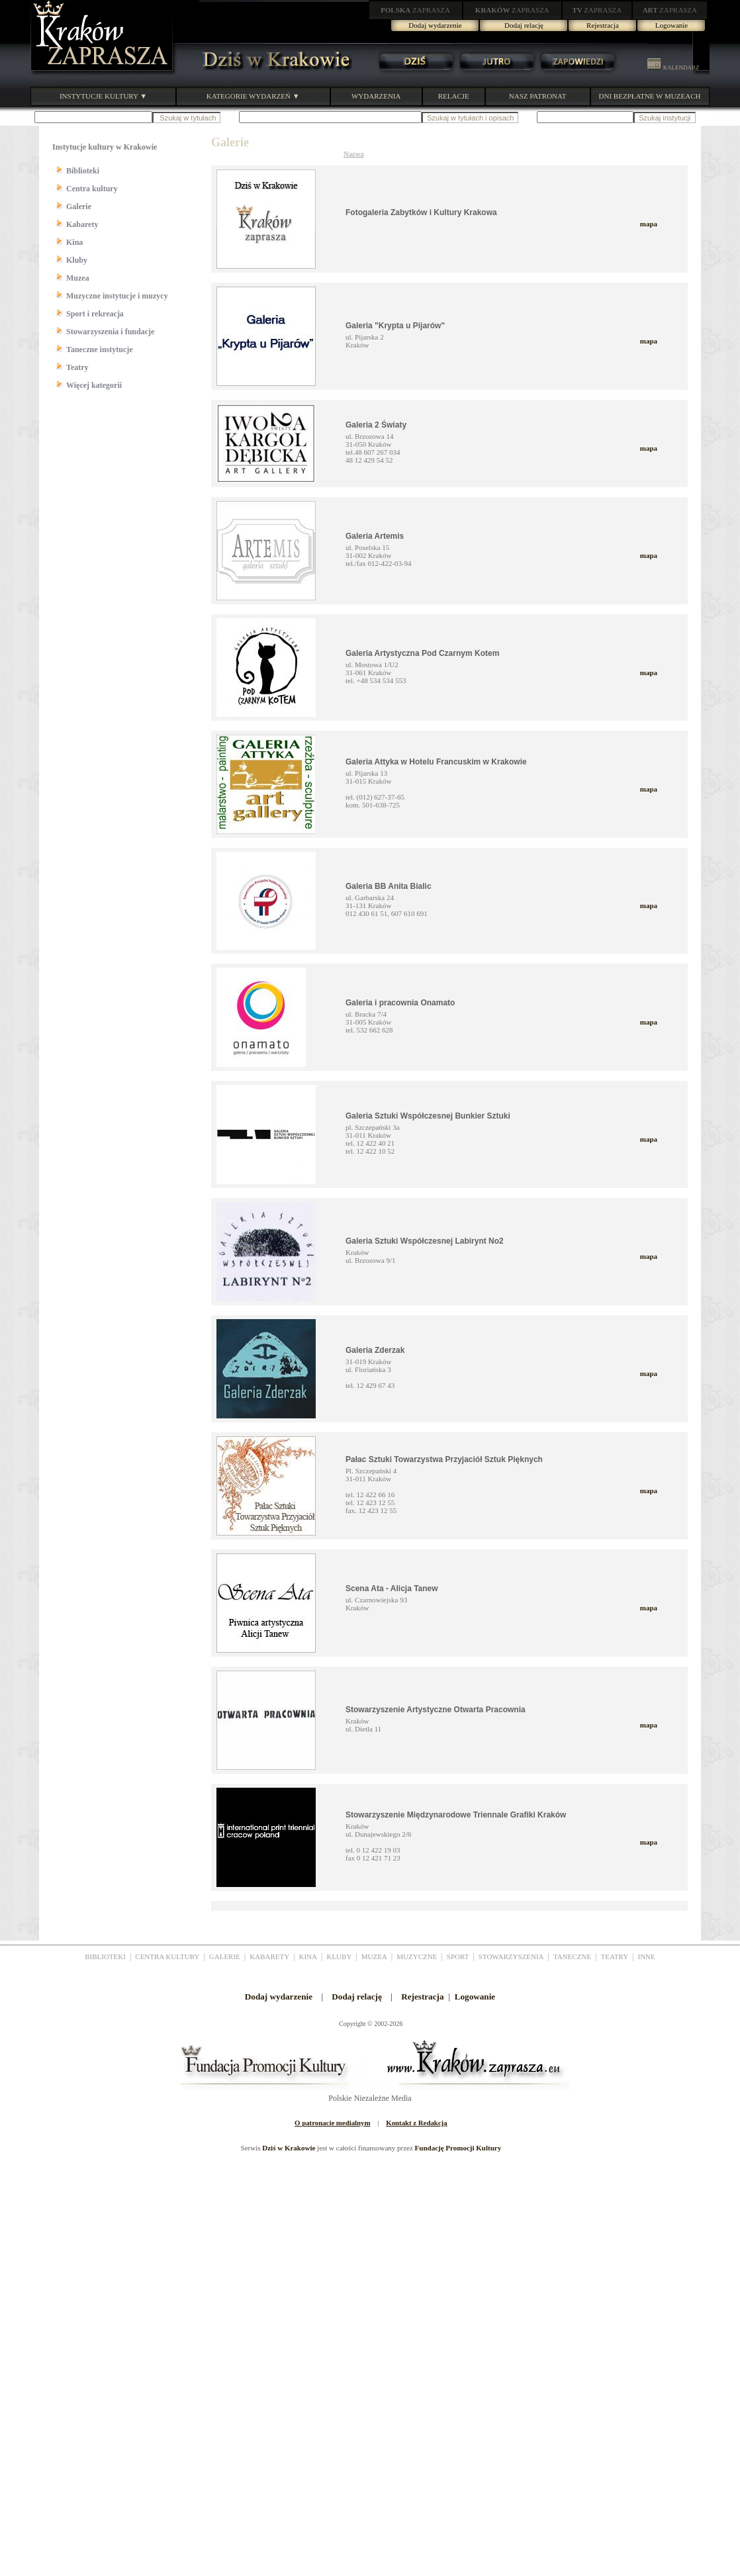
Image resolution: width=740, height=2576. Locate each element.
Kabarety (82, 224)
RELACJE (453, 96)
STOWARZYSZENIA (511, 1956)
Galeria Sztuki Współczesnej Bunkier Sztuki (428, 1116)
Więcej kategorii (94, 385)
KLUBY (338, 1956)
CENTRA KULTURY (167, 1956)
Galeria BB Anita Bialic (389, 886)
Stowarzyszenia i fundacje (110, 331)
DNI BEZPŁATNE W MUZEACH (650, 96)
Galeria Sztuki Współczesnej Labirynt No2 (425, 1241)
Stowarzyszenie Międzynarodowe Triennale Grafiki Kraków (456, 1814)
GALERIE (224, 1956)
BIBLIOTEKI (105, 1956)
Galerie (78, 206)
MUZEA (374, 1956)
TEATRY (615, 1956)
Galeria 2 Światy (376, 425)
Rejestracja (602, 25)
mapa (648, 224)
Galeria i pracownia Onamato (400, 1002)
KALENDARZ (673, 67)
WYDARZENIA (376, 96)
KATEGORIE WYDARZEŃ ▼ (253, 96)
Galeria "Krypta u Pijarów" (395, 325)
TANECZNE (572, 1956)
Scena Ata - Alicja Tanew (392, 1588)
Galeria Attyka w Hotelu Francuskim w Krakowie (436, 761)
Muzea (77, 278)
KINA (308, 1956)
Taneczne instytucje (99, 349)
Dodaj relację (523, 25)
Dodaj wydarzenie (434, 25)
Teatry (77, 367)
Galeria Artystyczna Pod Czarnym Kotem (422, 653)
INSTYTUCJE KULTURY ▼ (103, 96)
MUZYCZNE (416, 1956)
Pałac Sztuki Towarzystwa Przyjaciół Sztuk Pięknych (444, 1459)
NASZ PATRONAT (538, 96)
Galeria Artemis (375, 536)
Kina (74, 242)
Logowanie (671, 25)
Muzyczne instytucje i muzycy (117, 295)
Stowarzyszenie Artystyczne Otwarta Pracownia (436, 1709)
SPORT (458, 1956)
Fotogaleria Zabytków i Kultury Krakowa (421, 212)
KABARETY (269, 1956)
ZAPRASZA (415, 10)
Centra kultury (92, 188)
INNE (646, 1956)
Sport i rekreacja (95, 313)
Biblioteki (82, 170)
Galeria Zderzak (375, 1350)
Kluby (76, 260)
